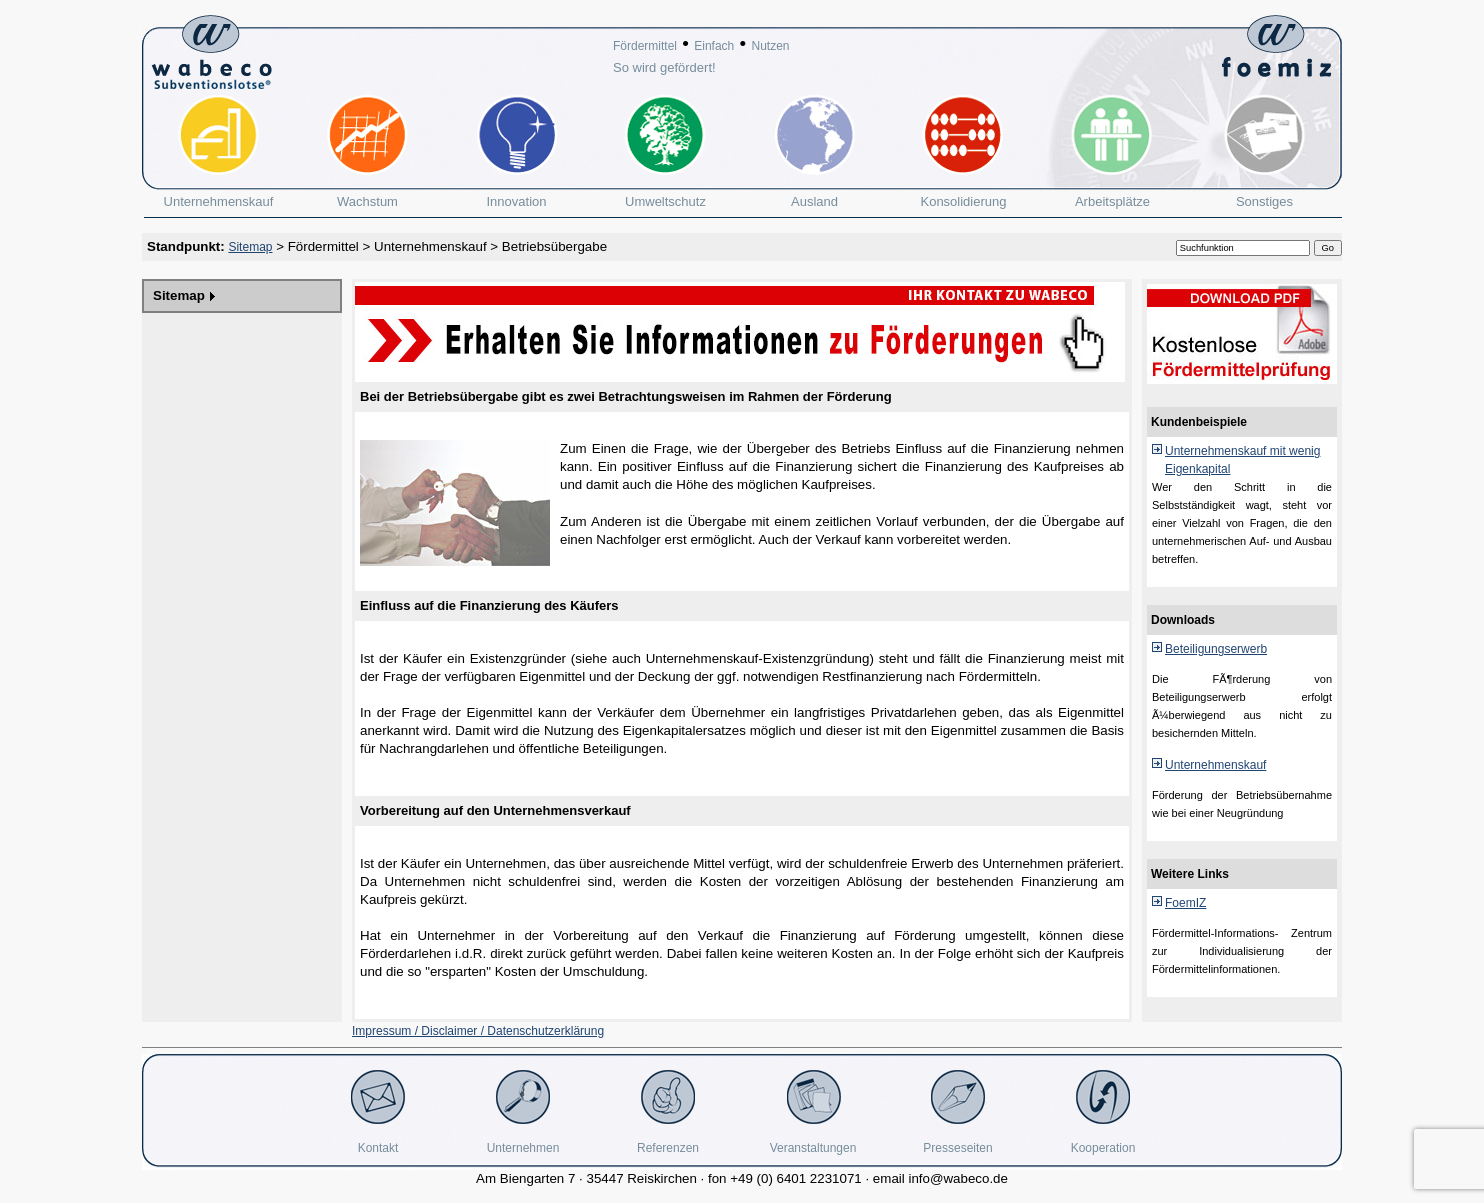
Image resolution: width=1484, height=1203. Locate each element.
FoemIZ (1185, 903)
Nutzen (770, 46)
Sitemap (250, 247)
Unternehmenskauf (430, 246)
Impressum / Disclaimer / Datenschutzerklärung (478, 1031)
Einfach (714, 46)
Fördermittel (645, 46)
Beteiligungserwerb (1216, 649)
